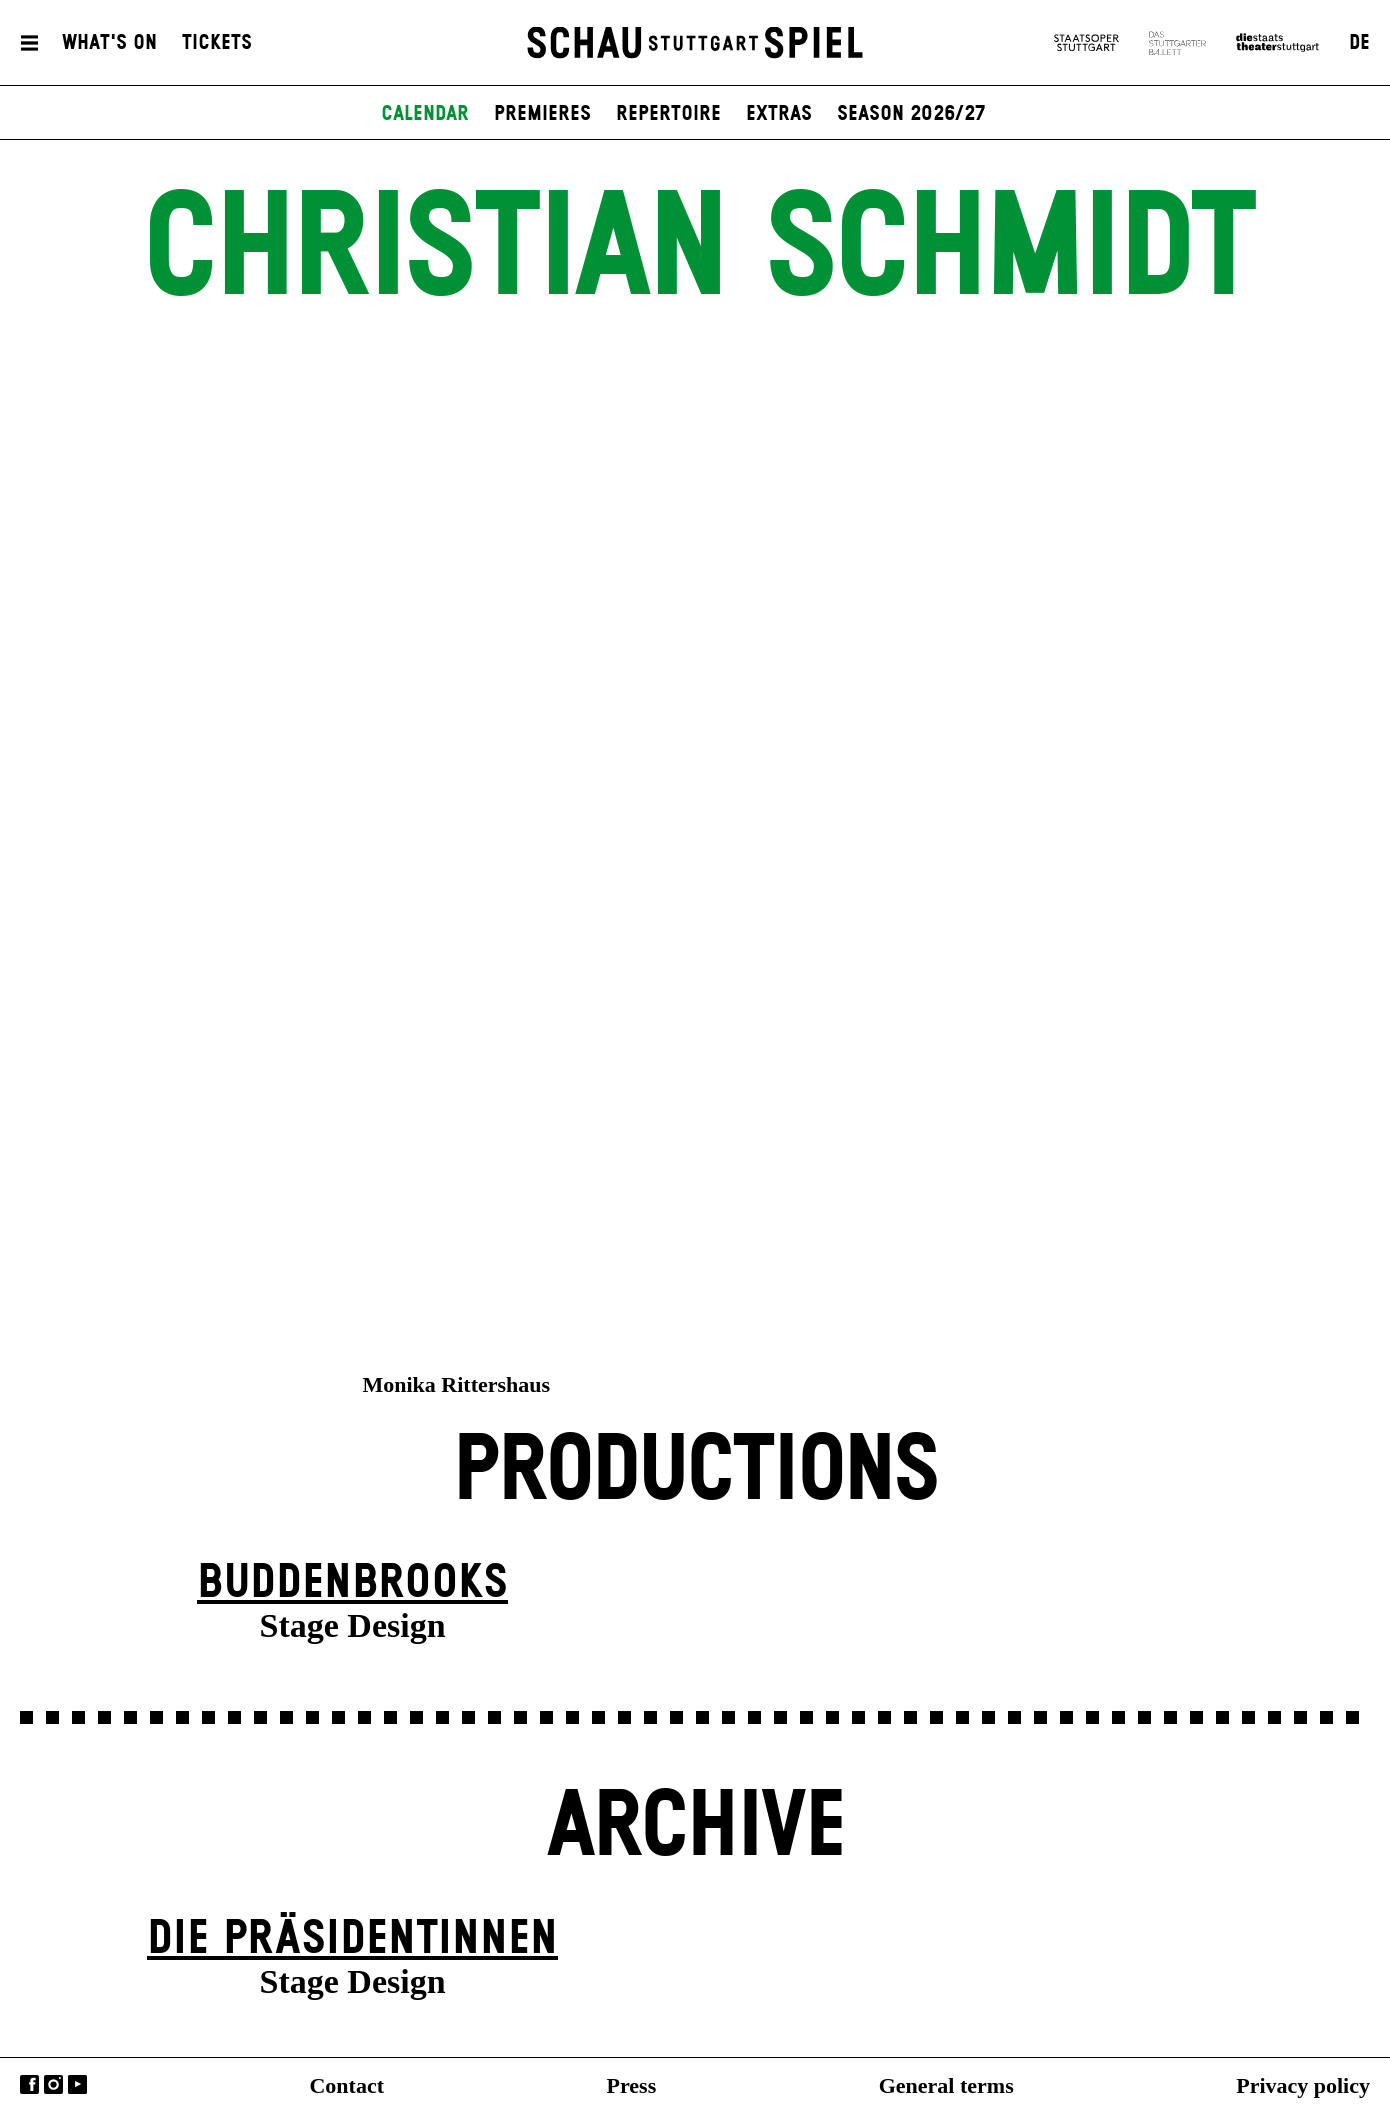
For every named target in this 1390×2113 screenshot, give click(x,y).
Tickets (217, 43)
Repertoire (668, 114)
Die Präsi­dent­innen (352, 1939)
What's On (109, 43)
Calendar (425, 114)
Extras (779, 114)
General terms (946, 2085)
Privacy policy (1303, 2085)
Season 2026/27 (911, 114)
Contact (346, 2085)
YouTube (77, 2084)
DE (1359, 43)
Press (632, 2085)
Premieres (542, 114)
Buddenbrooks (352, 1583)
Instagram (53, 2084)
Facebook (29, 2084)
